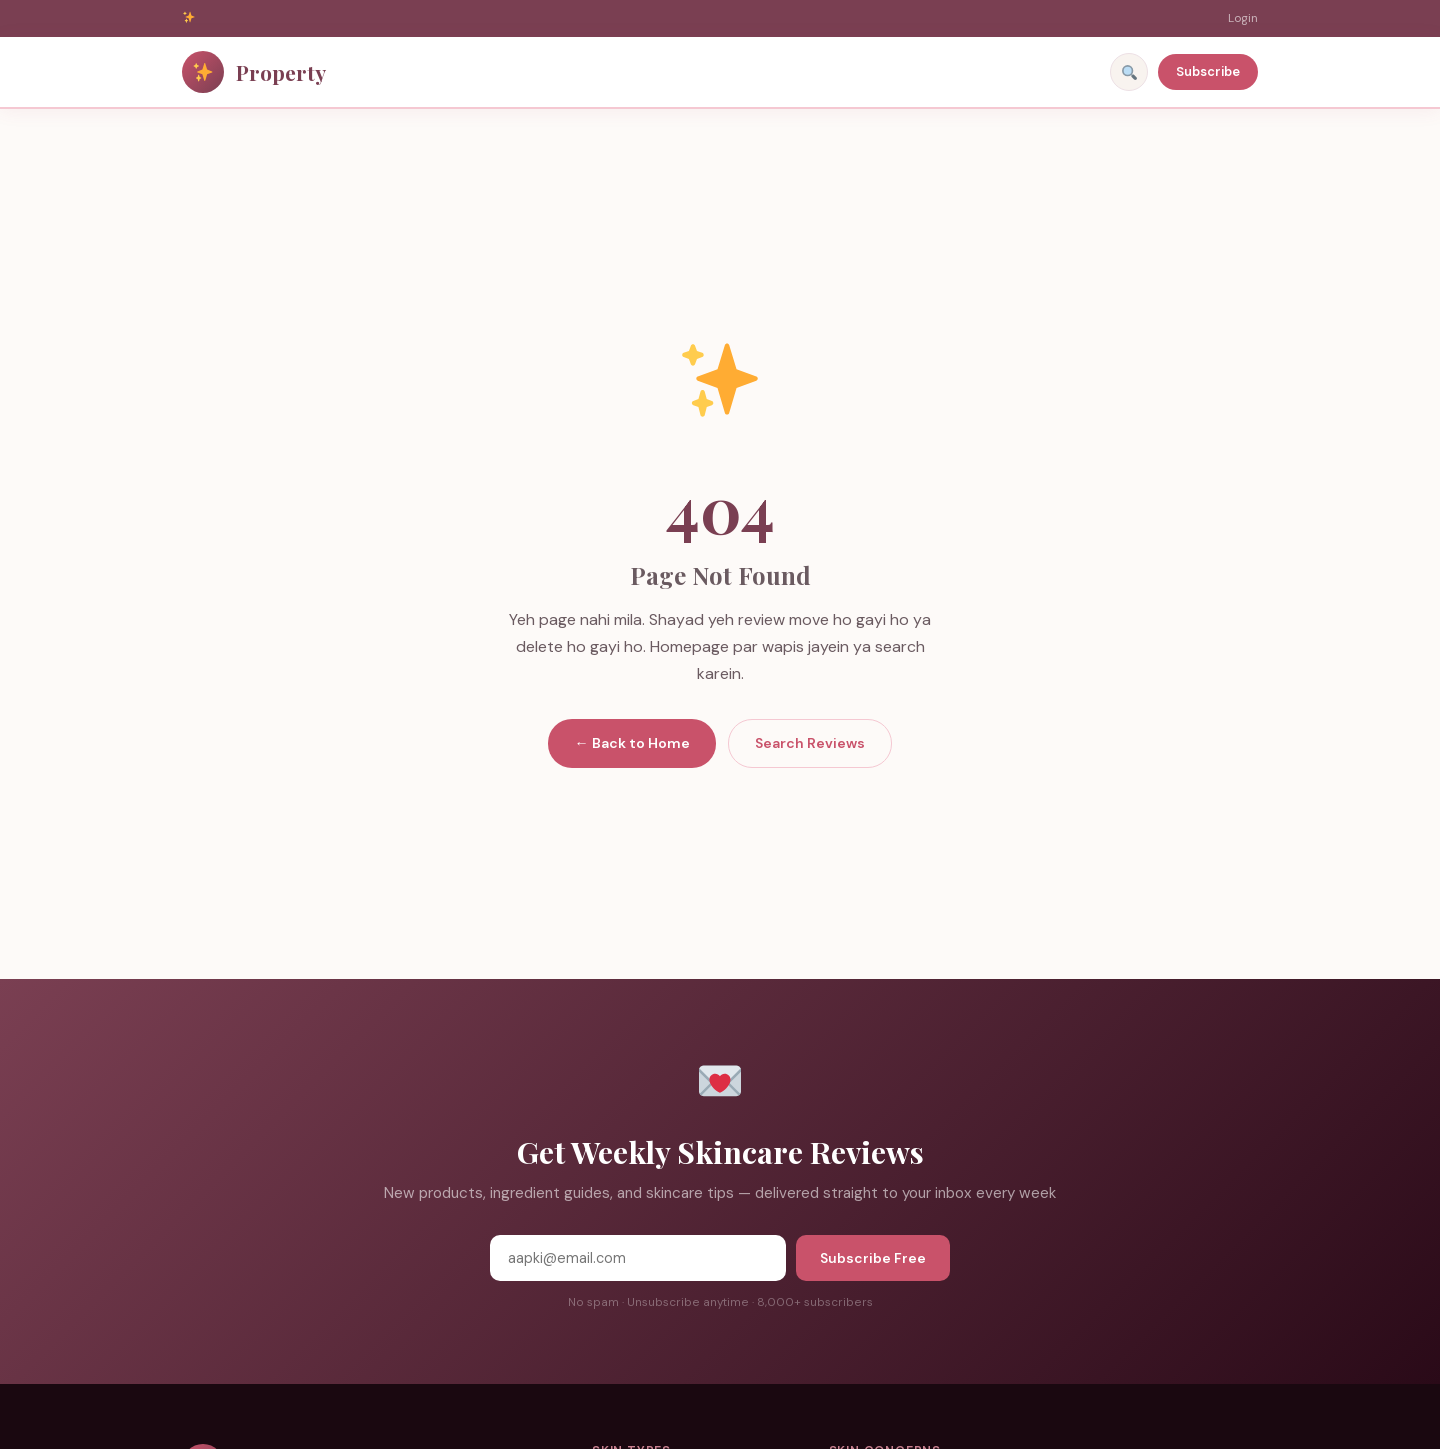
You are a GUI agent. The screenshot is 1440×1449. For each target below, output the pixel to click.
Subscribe (1208, 71)
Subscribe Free (873, 1258)
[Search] (1129, 72)
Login (1243, 18)
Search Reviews (810, 743)
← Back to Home (631, 743)
